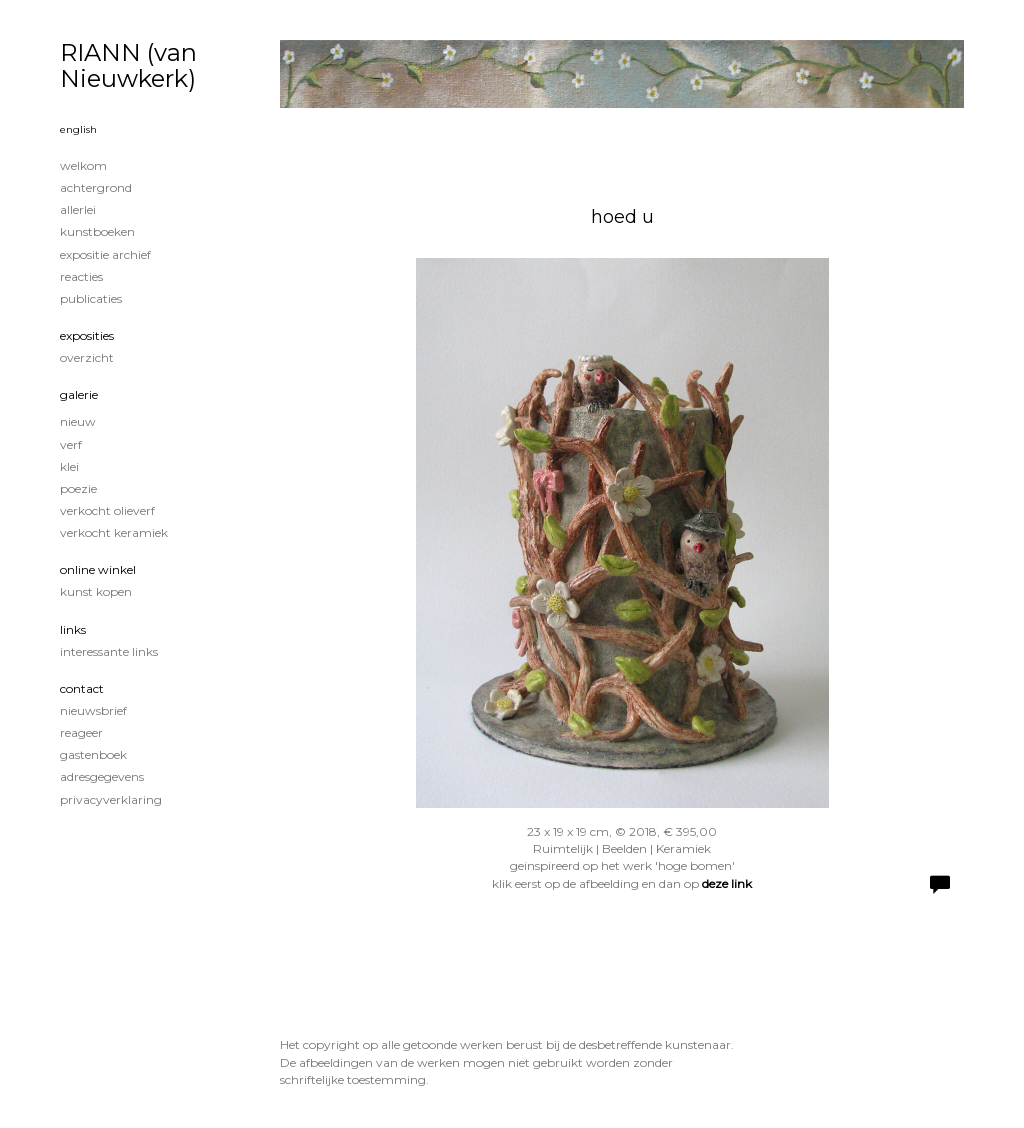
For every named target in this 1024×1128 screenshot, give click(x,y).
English (78, 129)
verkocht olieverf (107, 510)
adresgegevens (102, 776)
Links (73, 629)
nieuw (78, 421)
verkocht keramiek (114, 532)
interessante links (109, 651)
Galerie (79, 394)
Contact (82, 688)
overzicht (87, 357)
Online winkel (98, 569)
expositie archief (105, 254)
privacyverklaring (111, 799)
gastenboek (93, 754)
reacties (81, 276)
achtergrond (96, 187)
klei (69, 466)
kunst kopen (96, 591)
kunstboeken (97, 231)
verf (71, 444)
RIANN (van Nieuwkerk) (128, 65)
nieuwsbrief (93, 710)
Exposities (87, 335)
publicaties (91, 298)
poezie (78, 488)
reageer (81, 732)
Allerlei (78, 209)
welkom (83, 165)
